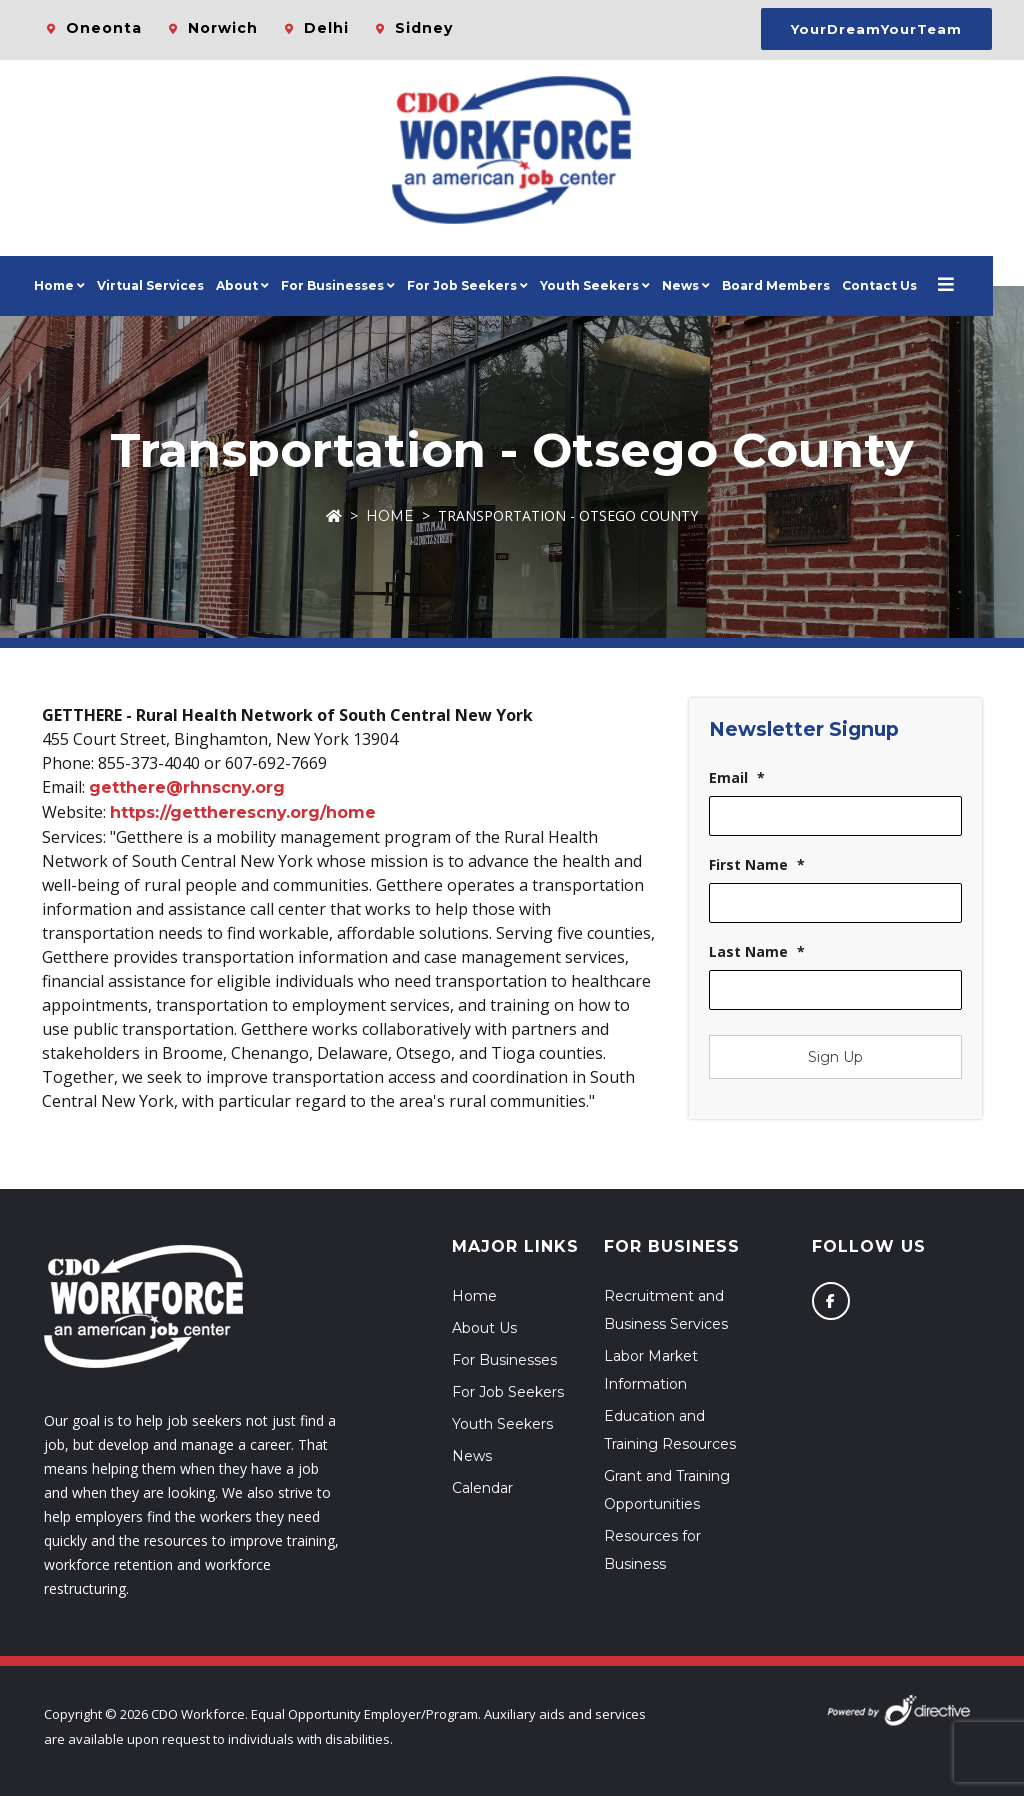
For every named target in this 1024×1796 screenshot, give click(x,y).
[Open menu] (962, 286)
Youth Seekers (502, 1424)
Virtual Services (166, 285)
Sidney (424, 28)
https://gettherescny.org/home (243, 812)
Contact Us (895, 285)
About (253, 285)
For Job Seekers (508, 1392)
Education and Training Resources (670, 1430)
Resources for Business (652, 1550)
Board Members (792, 285)
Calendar (482, 1488)
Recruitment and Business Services (666, 1310)
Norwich (223, 28)
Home (70, 285)
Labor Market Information (651, 1370)
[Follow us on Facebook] (831, 1301)
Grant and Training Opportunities (667, 1490)
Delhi (326, 28)
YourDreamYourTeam (876, 29)
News (696, 285)
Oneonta (104, 28)
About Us (484, 1328)
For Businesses (348, 285)
